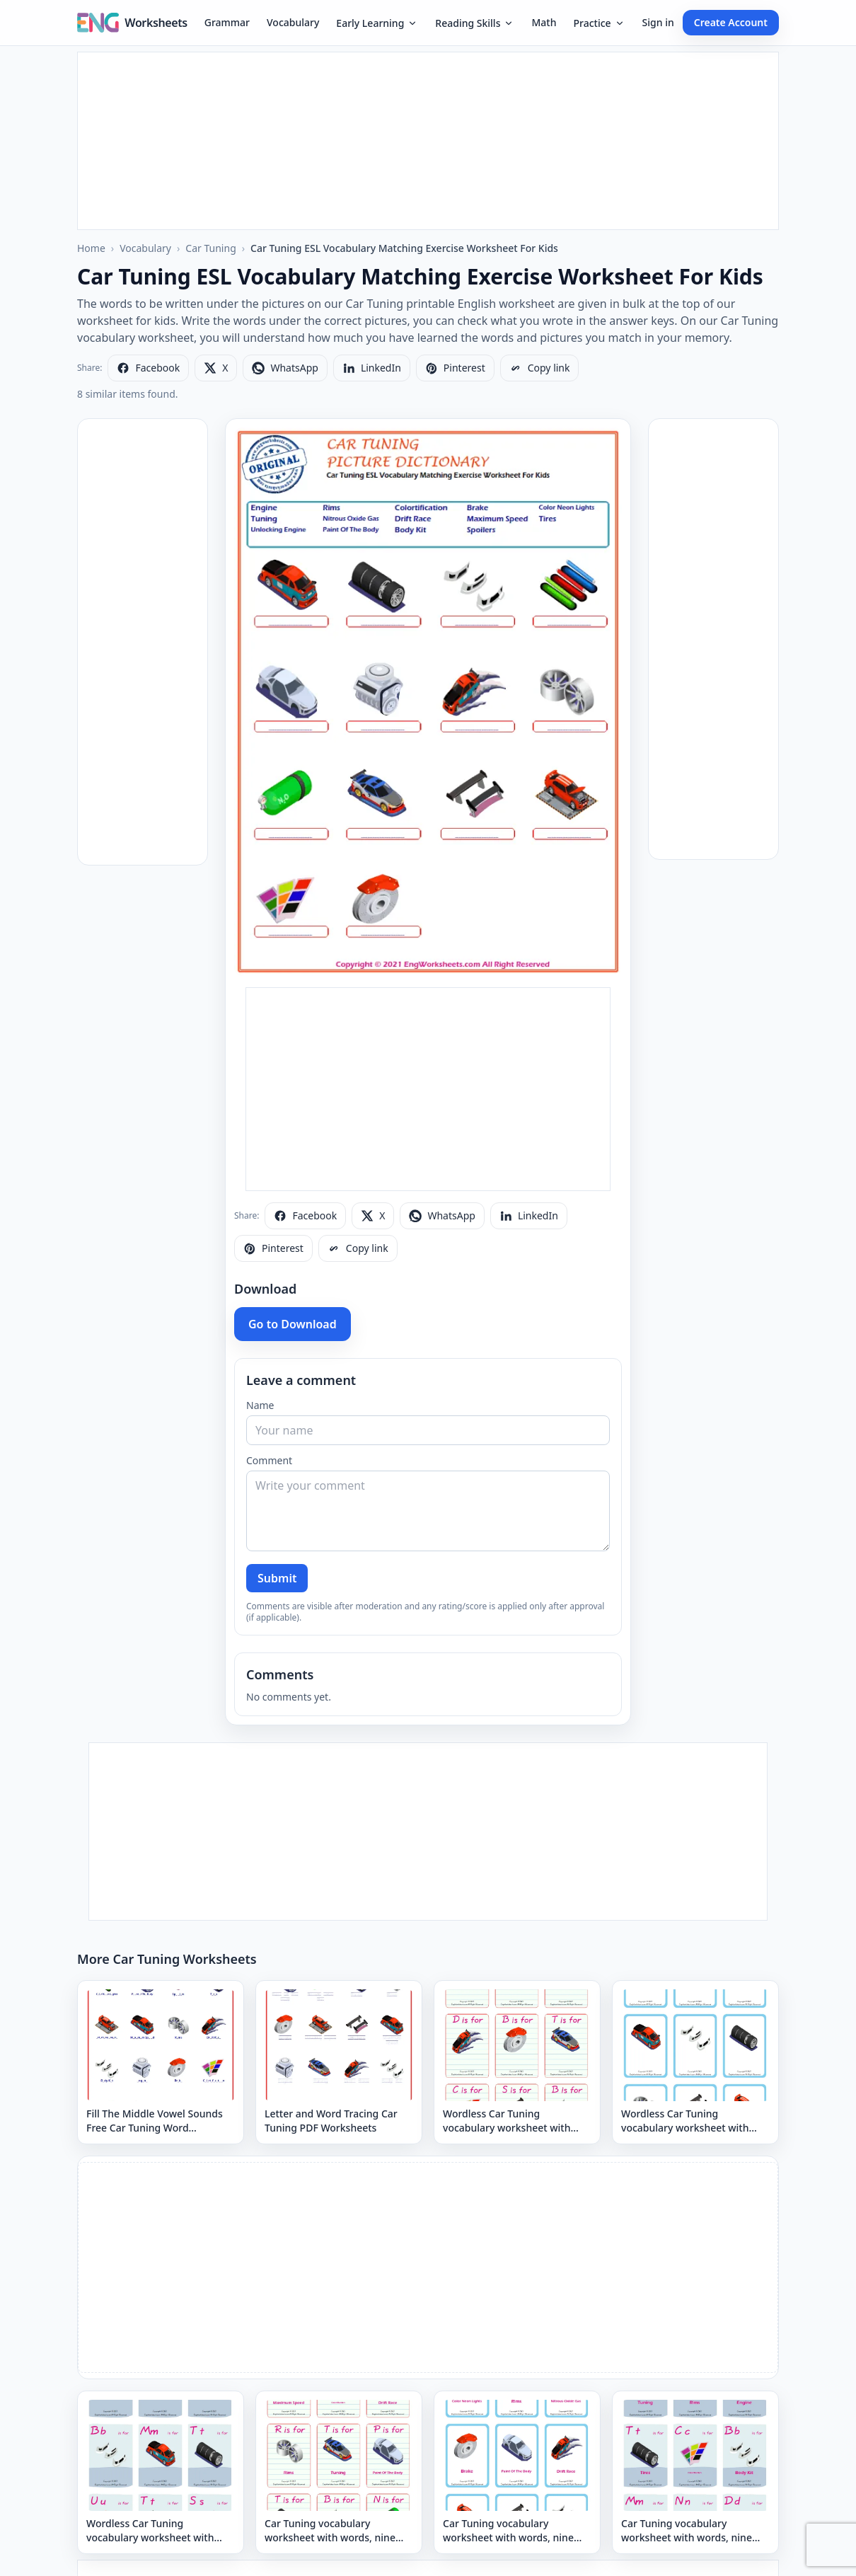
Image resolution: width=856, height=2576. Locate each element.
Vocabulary (293, 22)
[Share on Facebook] (148, 368)
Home (91, 248)
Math (543, 22)
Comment (269, 1460)
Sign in (658, 22)
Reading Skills (474, 23)
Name (260, 1405)
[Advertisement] (428, 140)
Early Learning (377, 23)
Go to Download (292, 1324)
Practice (599, 23)
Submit (277, 1578)
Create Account (731, 22)
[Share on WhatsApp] (285, 368)
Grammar (227, 22)
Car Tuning (210, 248)
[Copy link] (539, 368)
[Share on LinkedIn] (371, 368)
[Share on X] (216, 368)
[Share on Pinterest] (455, 368)
